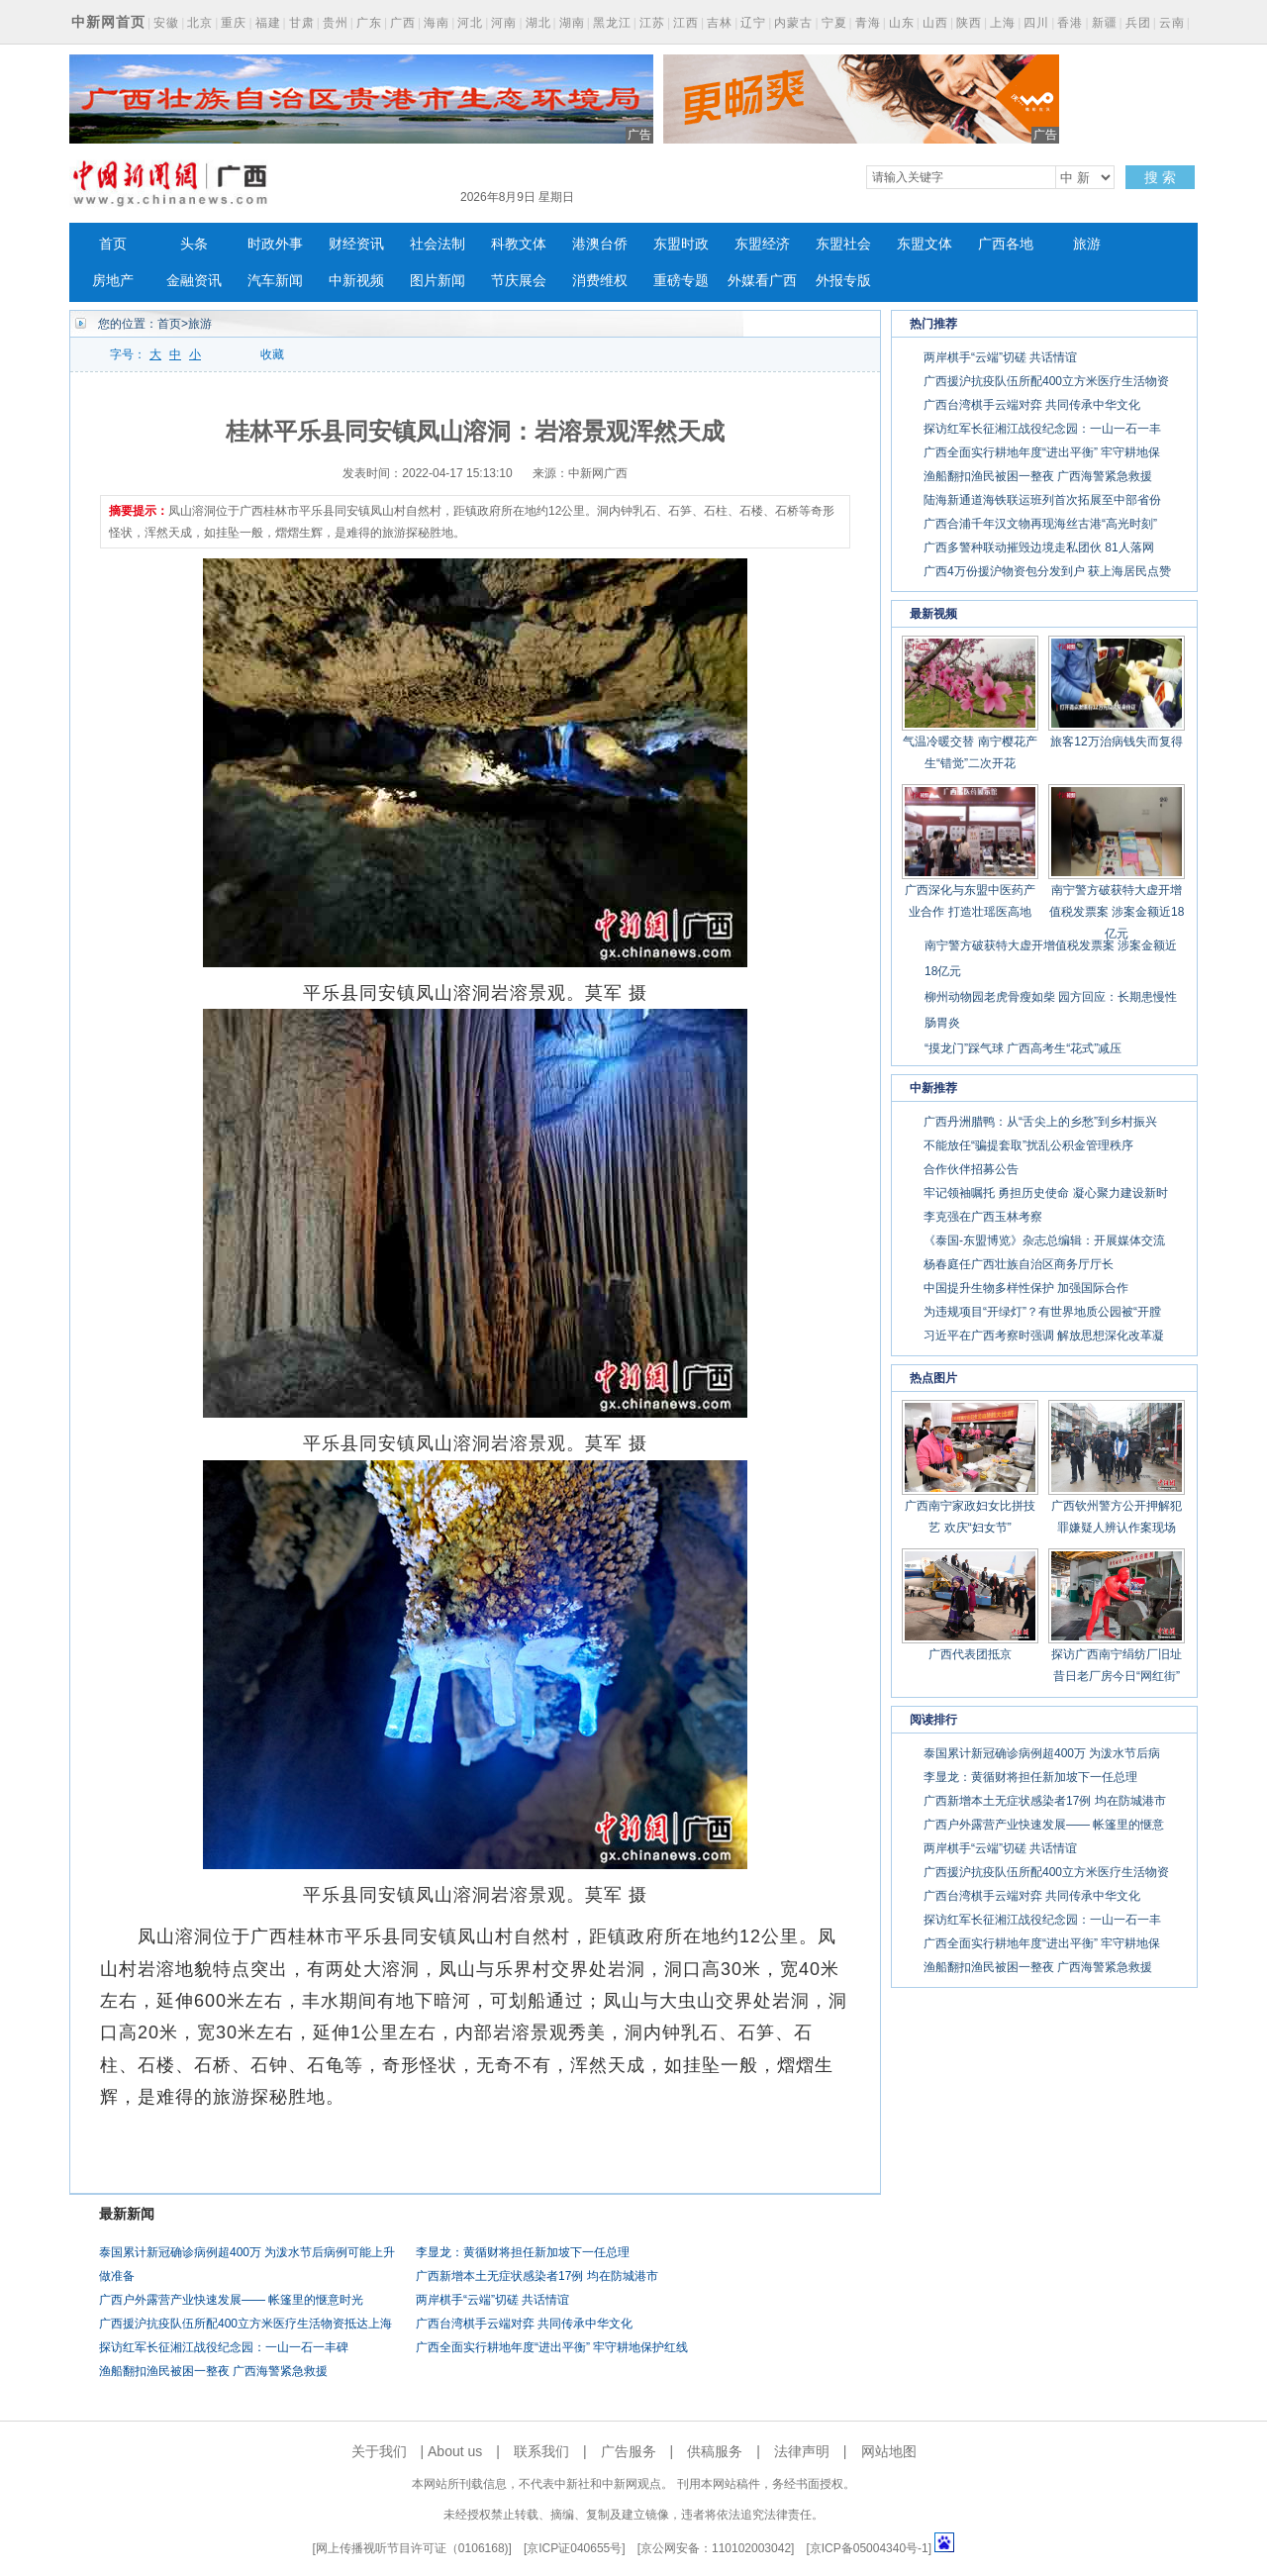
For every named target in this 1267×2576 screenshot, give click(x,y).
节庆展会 (518, 280)
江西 (686, 23)
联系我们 (541, 2451)
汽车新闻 (275, 280)
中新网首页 (108, 22)
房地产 (113, 280)
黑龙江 (612, 23)
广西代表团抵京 (970, 1654)
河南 (504, 23)
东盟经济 (762, 244)
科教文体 (518, 244)
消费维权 (600, 280)
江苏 (652, 23)
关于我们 (379, 2451)
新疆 (1105, 23)
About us (455, 2451)
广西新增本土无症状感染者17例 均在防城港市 (537, 2276)
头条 (194, 244)
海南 (436, 23)
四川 (1036, 23)
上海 (1003, 23)
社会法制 (437, 244)
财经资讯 (356, 244)
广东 (369, 23)
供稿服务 (714, 2451)
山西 (935, 23)
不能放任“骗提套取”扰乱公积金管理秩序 (1028, 1145)
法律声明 (801, 2451)
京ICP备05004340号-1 (869, 2548)
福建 (268, 23)
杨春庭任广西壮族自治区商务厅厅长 (1019, 1264)
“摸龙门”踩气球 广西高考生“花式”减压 (1023, 1048)
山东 (902, 23)
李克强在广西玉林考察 (983, 1217)
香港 (1070, 23)
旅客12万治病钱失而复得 (1116, 741)
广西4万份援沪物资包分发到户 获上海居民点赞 (1047, 571)
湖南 (572, 23)
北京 (200, 23)
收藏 (272, 354)
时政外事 (275, 244)
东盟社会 (843, 244)
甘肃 (302, 23)
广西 (403, 23)
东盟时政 (681, 244)
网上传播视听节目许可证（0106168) (412, 2548)
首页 (113, 244)
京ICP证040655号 (574, 2548)
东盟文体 (924, 244)
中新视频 (356, 280)
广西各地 (1005, 244)
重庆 (233, 23)
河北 (470, 23)
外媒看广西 (762, 280)
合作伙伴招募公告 (971, 1169)
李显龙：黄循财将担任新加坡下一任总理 (523, 2252)
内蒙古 (793, 23)
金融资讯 (194, 280)
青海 (868, 23)
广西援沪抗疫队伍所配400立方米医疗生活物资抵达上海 (245, 2323)
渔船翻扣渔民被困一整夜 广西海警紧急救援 (213, 2371)
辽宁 (753, 23)
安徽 (166, 23)
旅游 (1087, 244)
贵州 (335, 23)
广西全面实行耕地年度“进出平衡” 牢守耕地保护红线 (552, 2347)
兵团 (1138, 23)
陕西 (969, 23)
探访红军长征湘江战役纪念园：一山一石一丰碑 (223, 2347)
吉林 (719, 23)
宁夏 (834, 23)
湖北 (538, 23)
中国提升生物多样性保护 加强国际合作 (1026, 1288)
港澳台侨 (600, 244)
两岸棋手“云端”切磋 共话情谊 (492, 2300)
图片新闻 (437, 280)
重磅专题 (681, 280)
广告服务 (628, 2451)
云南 (1172, 23)
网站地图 (889, 2451)
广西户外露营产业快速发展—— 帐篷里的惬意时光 (231, 2300)
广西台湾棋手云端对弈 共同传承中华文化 (524, 2323)
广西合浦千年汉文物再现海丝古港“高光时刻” (1040, 524)
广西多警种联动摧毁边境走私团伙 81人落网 (1039, 547)
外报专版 (843, 280)
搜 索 (1160, 177)
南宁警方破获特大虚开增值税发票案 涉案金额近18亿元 (1117, 912)
